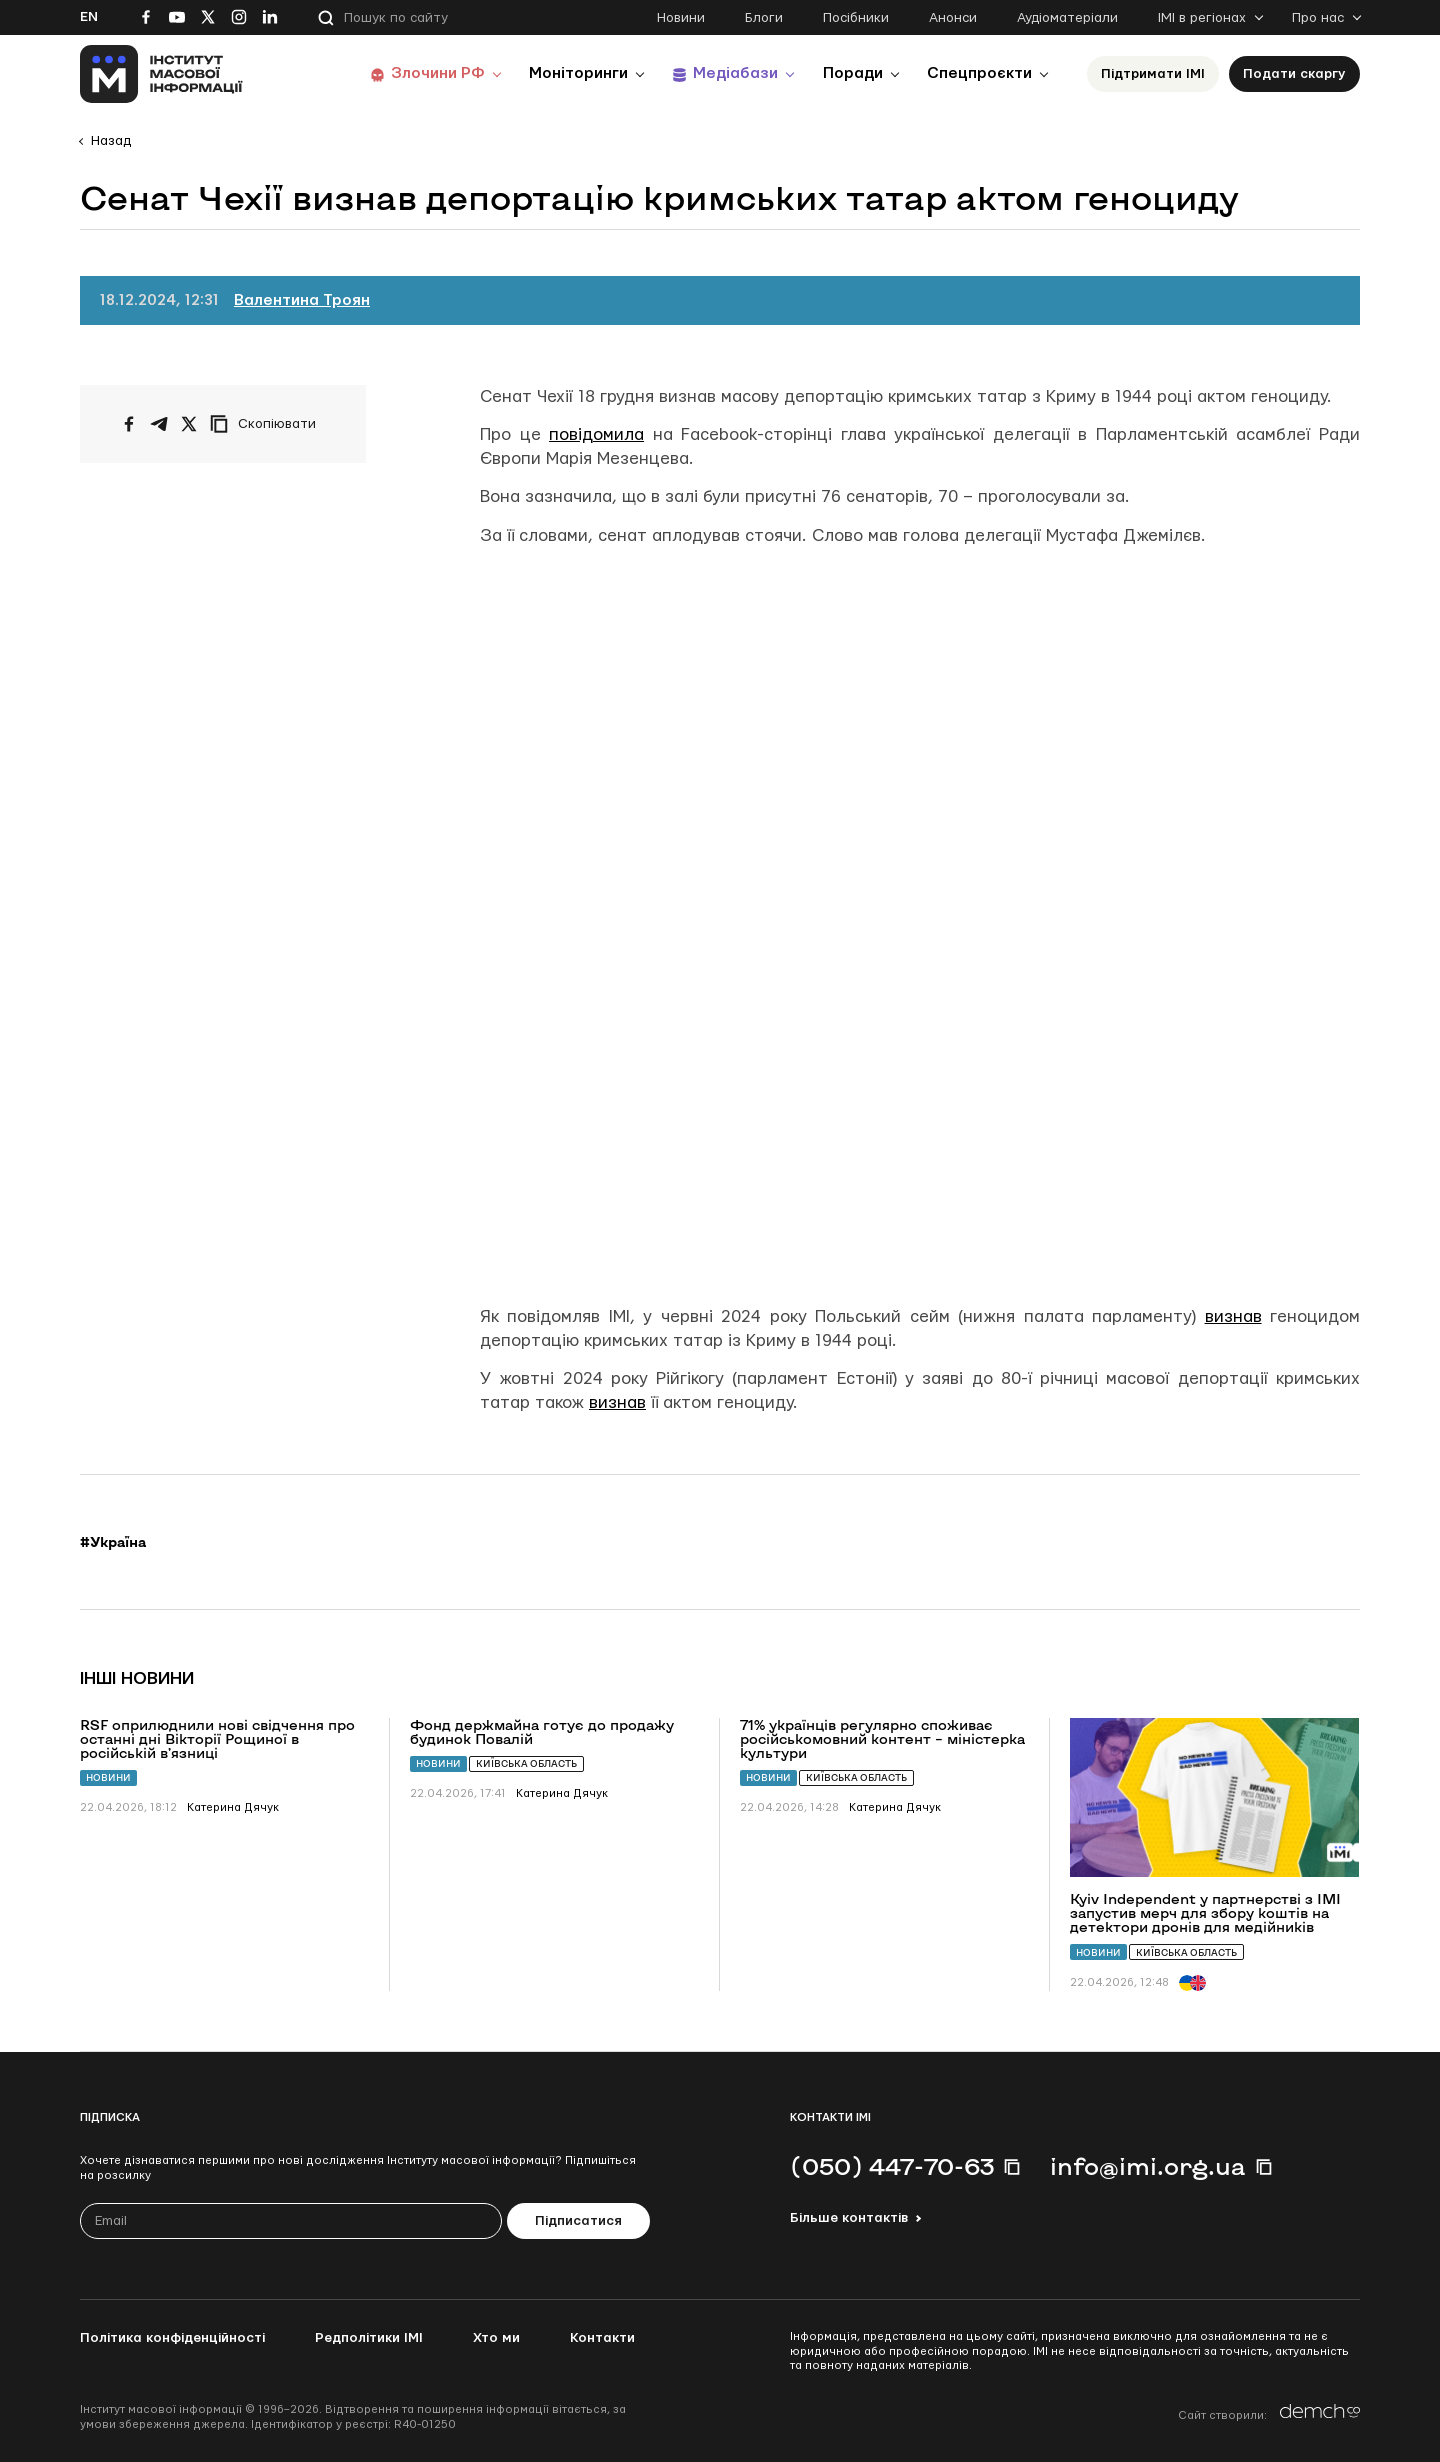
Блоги (764, 18)
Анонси (953, 18)
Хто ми (496, 2338)
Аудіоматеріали (1067, 18)
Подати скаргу (1294, 74)
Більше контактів (849, 2218)
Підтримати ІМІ (1153, 74)
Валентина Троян (302, 300)
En (89, 17)
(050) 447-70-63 (892, 2166)
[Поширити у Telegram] (159, 424)
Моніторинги (599, 73)
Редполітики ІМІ (369, 2338)
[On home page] (161, 74)
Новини (681, 18)
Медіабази (749, 73)
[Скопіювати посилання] (268, 424)
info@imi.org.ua (1148, 2166)
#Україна (113, 1542)
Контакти (602, 2338)
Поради (861, 73)
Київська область (526, 1763)
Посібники (856, 18)
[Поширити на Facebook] (129, 424)
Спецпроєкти (983, 73)
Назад (111, 141)
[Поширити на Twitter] (189, 424)
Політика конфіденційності (172, 2338)
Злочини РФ (465, 73)
